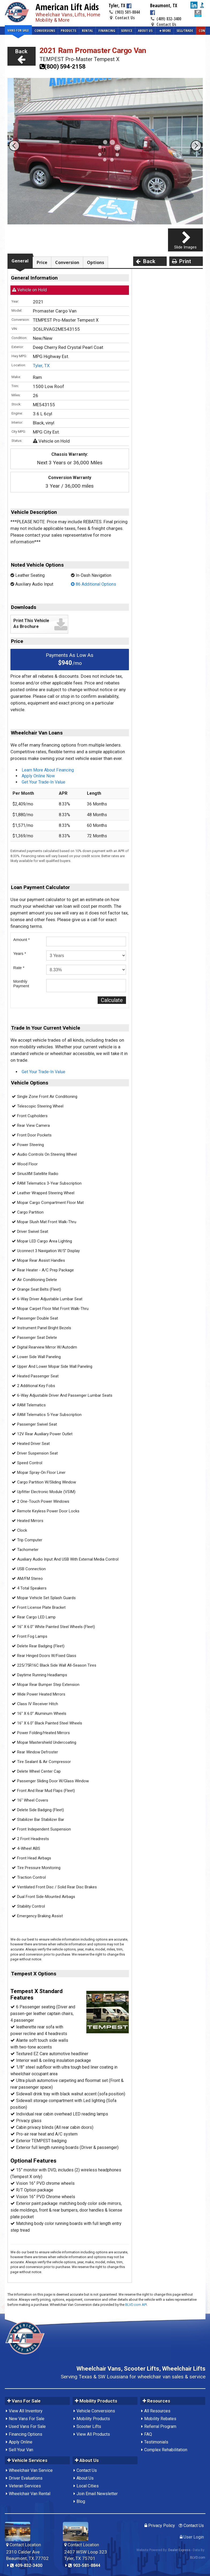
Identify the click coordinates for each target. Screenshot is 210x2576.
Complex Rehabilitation (165, 2449)
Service (126, 30)
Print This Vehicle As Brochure (31, 623)
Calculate (112, 1000)
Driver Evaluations (26, 2478)
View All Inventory (26, 2410)
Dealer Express (179, 2550)
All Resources (157, 2410)
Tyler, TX (41, 365)
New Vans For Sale (26, 2418)
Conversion (67, 262)
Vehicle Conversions (96, 2410)
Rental (87, 30)
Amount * (21, 939)
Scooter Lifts (89, 2426)
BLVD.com (197, 2557)
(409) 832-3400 (165, 19)
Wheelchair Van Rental (29, 2493)
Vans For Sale (18, 30)
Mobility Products (93, 2418)
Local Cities (88, 2485)
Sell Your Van (21, 2449)
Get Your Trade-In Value (43, 782)
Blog (81, 2501)
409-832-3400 (26, 2565)
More (165, 30)
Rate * (19, 967)
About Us (145, 30)
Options (95, 262)
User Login (192, 2537)
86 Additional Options (93, 584)
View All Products (93, 2434)
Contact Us (122, 18)
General (20, 261)
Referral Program (160, 2426)
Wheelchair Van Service (31, 2470)
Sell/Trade (185, 30)
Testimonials (156, 2442)
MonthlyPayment (21, 983)
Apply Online (20, 2442)
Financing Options (25, 2434)
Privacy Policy (159, 2525)
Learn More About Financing (48, 770)
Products (68, 30)
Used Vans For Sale (27, 2426)
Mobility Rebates (160, 2418)
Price (42, 262)
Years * (19, 953)
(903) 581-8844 (124, 12)
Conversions (45, 30)
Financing (106, 30)
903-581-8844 (84, 2565)
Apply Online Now (38, 775)
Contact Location (23, 2544)
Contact (202, 30)
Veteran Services (25, 2485)
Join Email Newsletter (97, 2493)
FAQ (148, 2434)
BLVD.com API (136, 2305)
